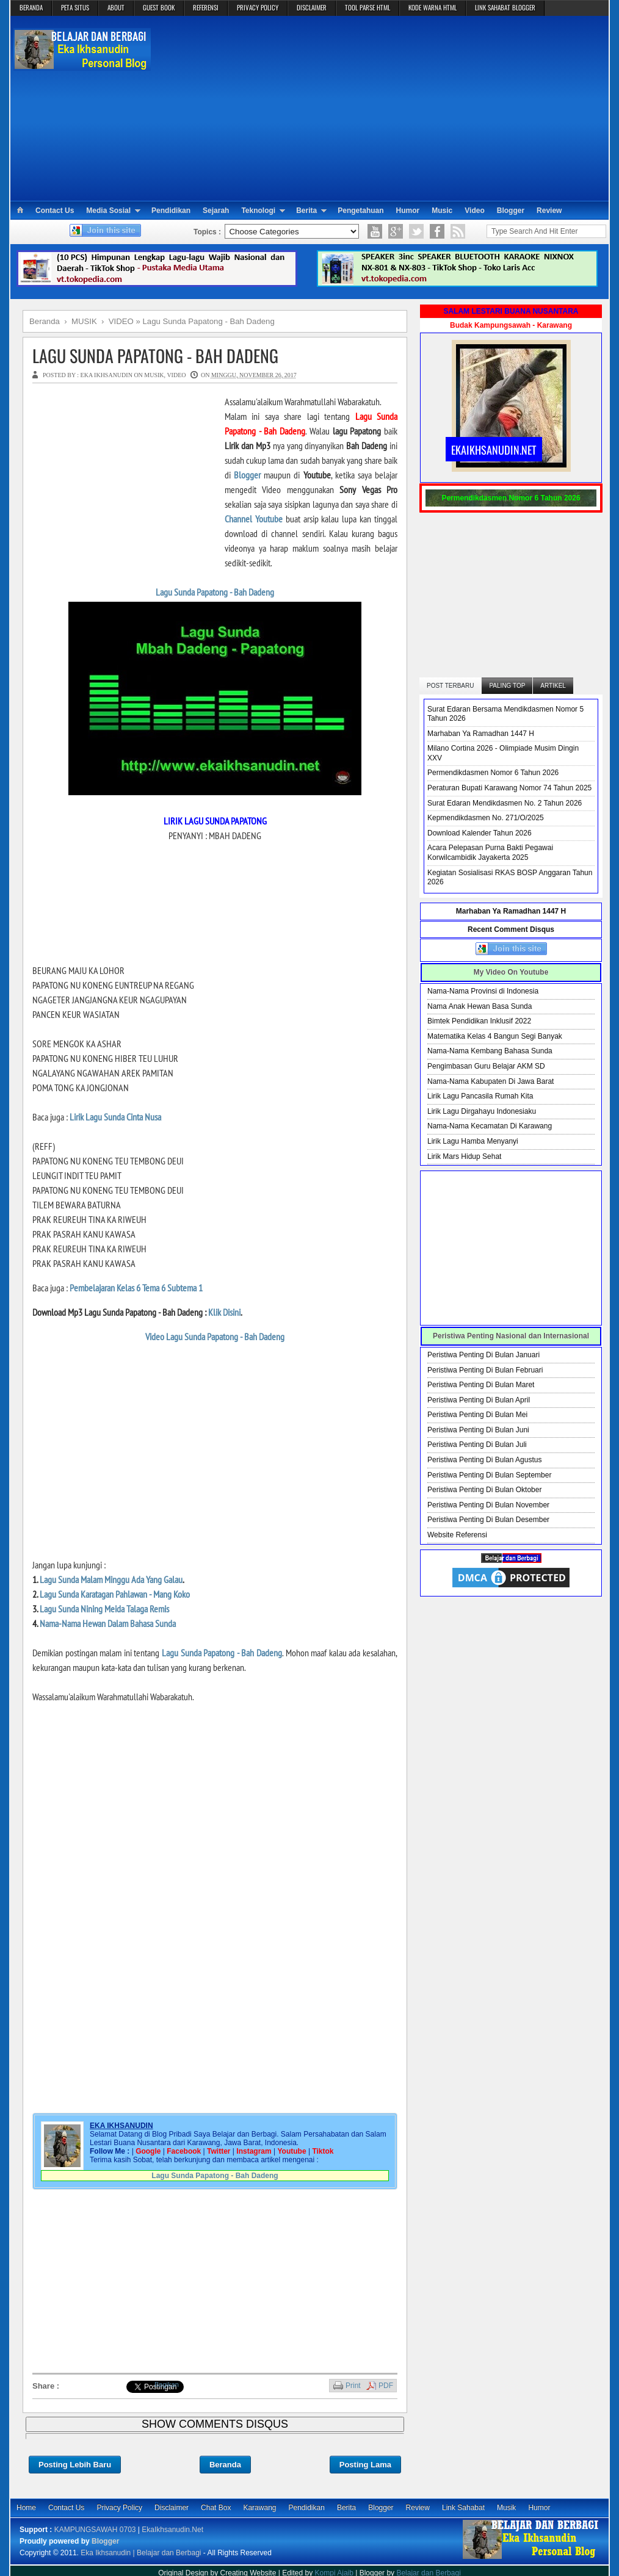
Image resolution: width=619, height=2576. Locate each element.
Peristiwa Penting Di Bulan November (488, 1505)
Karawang (259, 2507)
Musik (506, 2507)
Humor (408, 210)
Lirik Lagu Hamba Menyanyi (472, 1141)
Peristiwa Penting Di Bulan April (478, 1400)
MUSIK (154, 375)
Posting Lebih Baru (74, 2464)
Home (26, 2507)
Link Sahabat (463, 2507)
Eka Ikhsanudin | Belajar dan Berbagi (141, 2553)
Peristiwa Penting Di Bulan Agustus (484, 1460)
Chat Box (216, 2507)
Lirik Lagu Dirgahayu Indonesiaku (481, 1111)
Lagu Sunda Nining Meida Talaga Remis (104, 1609)
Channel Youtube (254, 519)
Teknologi (258, 210)
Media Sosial (108, 210)
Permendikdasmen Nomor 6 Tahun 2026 (493, 772)
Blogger (510, 210)
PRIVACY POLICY (257, 7)
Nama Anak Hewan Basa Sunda (479, 1006)
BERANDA (31, 7)
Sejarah (216, 210)
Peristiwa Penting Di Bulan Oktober (484, 1489)
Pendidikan (170, 210)
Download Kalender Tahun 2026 (479, 833)
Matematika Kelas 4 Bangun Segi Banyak (494, 1036)
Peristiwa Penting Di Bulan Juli (477, 1444)
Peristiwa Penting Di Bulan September (489, 1475)
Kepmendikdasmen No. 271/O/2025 (485, 818)
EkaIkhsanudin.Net (172, 2529)
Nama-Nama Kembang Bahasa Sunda (489, 1051)
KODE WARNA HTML (432, 7)
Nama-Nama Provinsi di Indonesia (482, 991)
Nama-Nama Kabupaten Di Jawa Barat (490, 1081)
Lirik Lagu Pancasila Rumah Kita (480, 1096)
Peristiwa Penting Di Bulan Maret (480, 1384)
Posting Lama (365, 2464)
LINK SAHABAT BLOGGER (505, 7)
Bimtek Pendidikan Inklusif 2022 (479, 1021)
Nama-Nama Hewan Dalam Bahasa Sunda (108, 1623)
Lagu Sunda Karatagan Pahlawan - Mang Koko (115, 1594)
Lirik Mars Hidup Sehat (464, 1156)
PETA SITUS (75, 7)
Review (549, 210)
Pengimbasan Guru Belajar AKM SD (486, 1066)
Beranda (225, 2464)
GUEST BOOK (159, 7)
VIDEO (176, 375)
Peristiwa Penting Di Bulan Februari (485, 1370)
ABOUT (116, 7)
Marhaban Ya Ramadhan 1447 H (480, 733)
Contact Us (54, 210)
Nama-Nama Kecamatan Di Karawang (489, 1126)
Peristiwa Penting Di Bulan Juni (478, 1430)
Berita (306, 210)
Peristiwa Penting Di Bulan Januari (483, 1355)
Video (474, 210)
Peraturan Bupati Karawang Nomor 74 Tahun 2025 (509, 788)
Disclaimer (171, 2507)
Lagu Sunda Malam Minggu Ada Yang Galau (111, 1579)
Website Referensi (457, 1535)
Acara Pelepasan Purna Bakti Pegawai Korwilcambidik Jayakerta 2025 (490, 852)
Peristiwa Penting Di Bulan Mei (477, 1414)
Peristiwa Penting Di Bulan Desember (488, 1519)
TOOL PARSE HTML (367, 7)
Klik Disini (224, 1312)
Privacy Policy (119, 2507)
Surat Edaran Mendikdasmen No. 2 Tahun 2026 (504, 803)
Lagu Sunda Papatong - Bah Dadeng (155, 355)
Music (442, 210)
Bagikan (166, 2384)
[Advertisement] (380, 107)
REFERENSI (206, 7)
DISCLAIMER (312, 7)
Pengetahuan (360, 210)
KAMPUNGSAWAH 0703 (95, 2529)
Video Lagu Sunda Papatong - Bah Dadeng (214, 1336)
